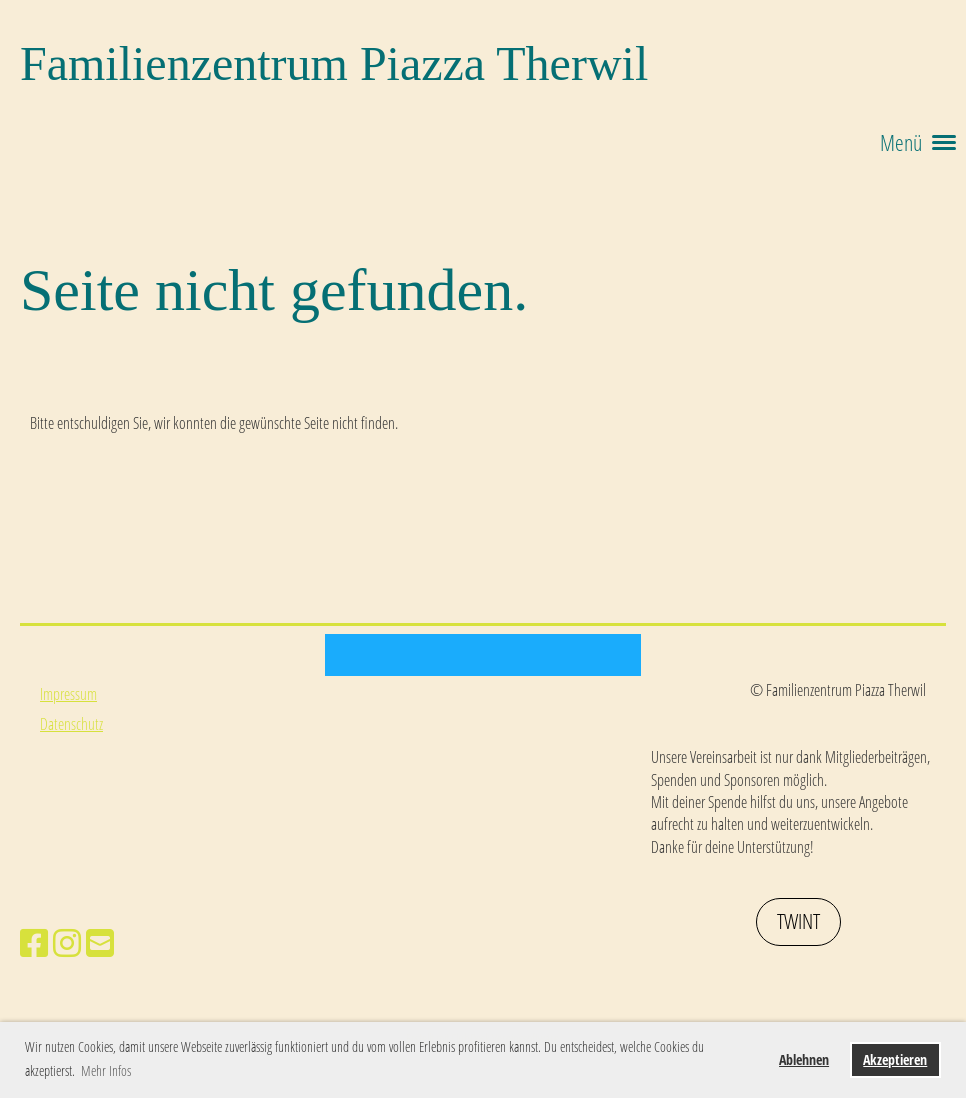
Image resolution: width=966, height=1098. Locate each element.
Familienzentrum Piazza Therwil (334, 63)
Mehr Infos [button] (106, 1070)
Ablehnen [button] (804, 1059)
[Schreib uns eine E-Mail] (100, 942)
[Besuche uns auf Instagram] (67, 942)
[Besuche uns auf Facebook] (34, 942)
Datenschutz (71, 724)
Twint (798, 921)
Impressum (68, 694)
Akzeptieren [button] (895, 1059)
